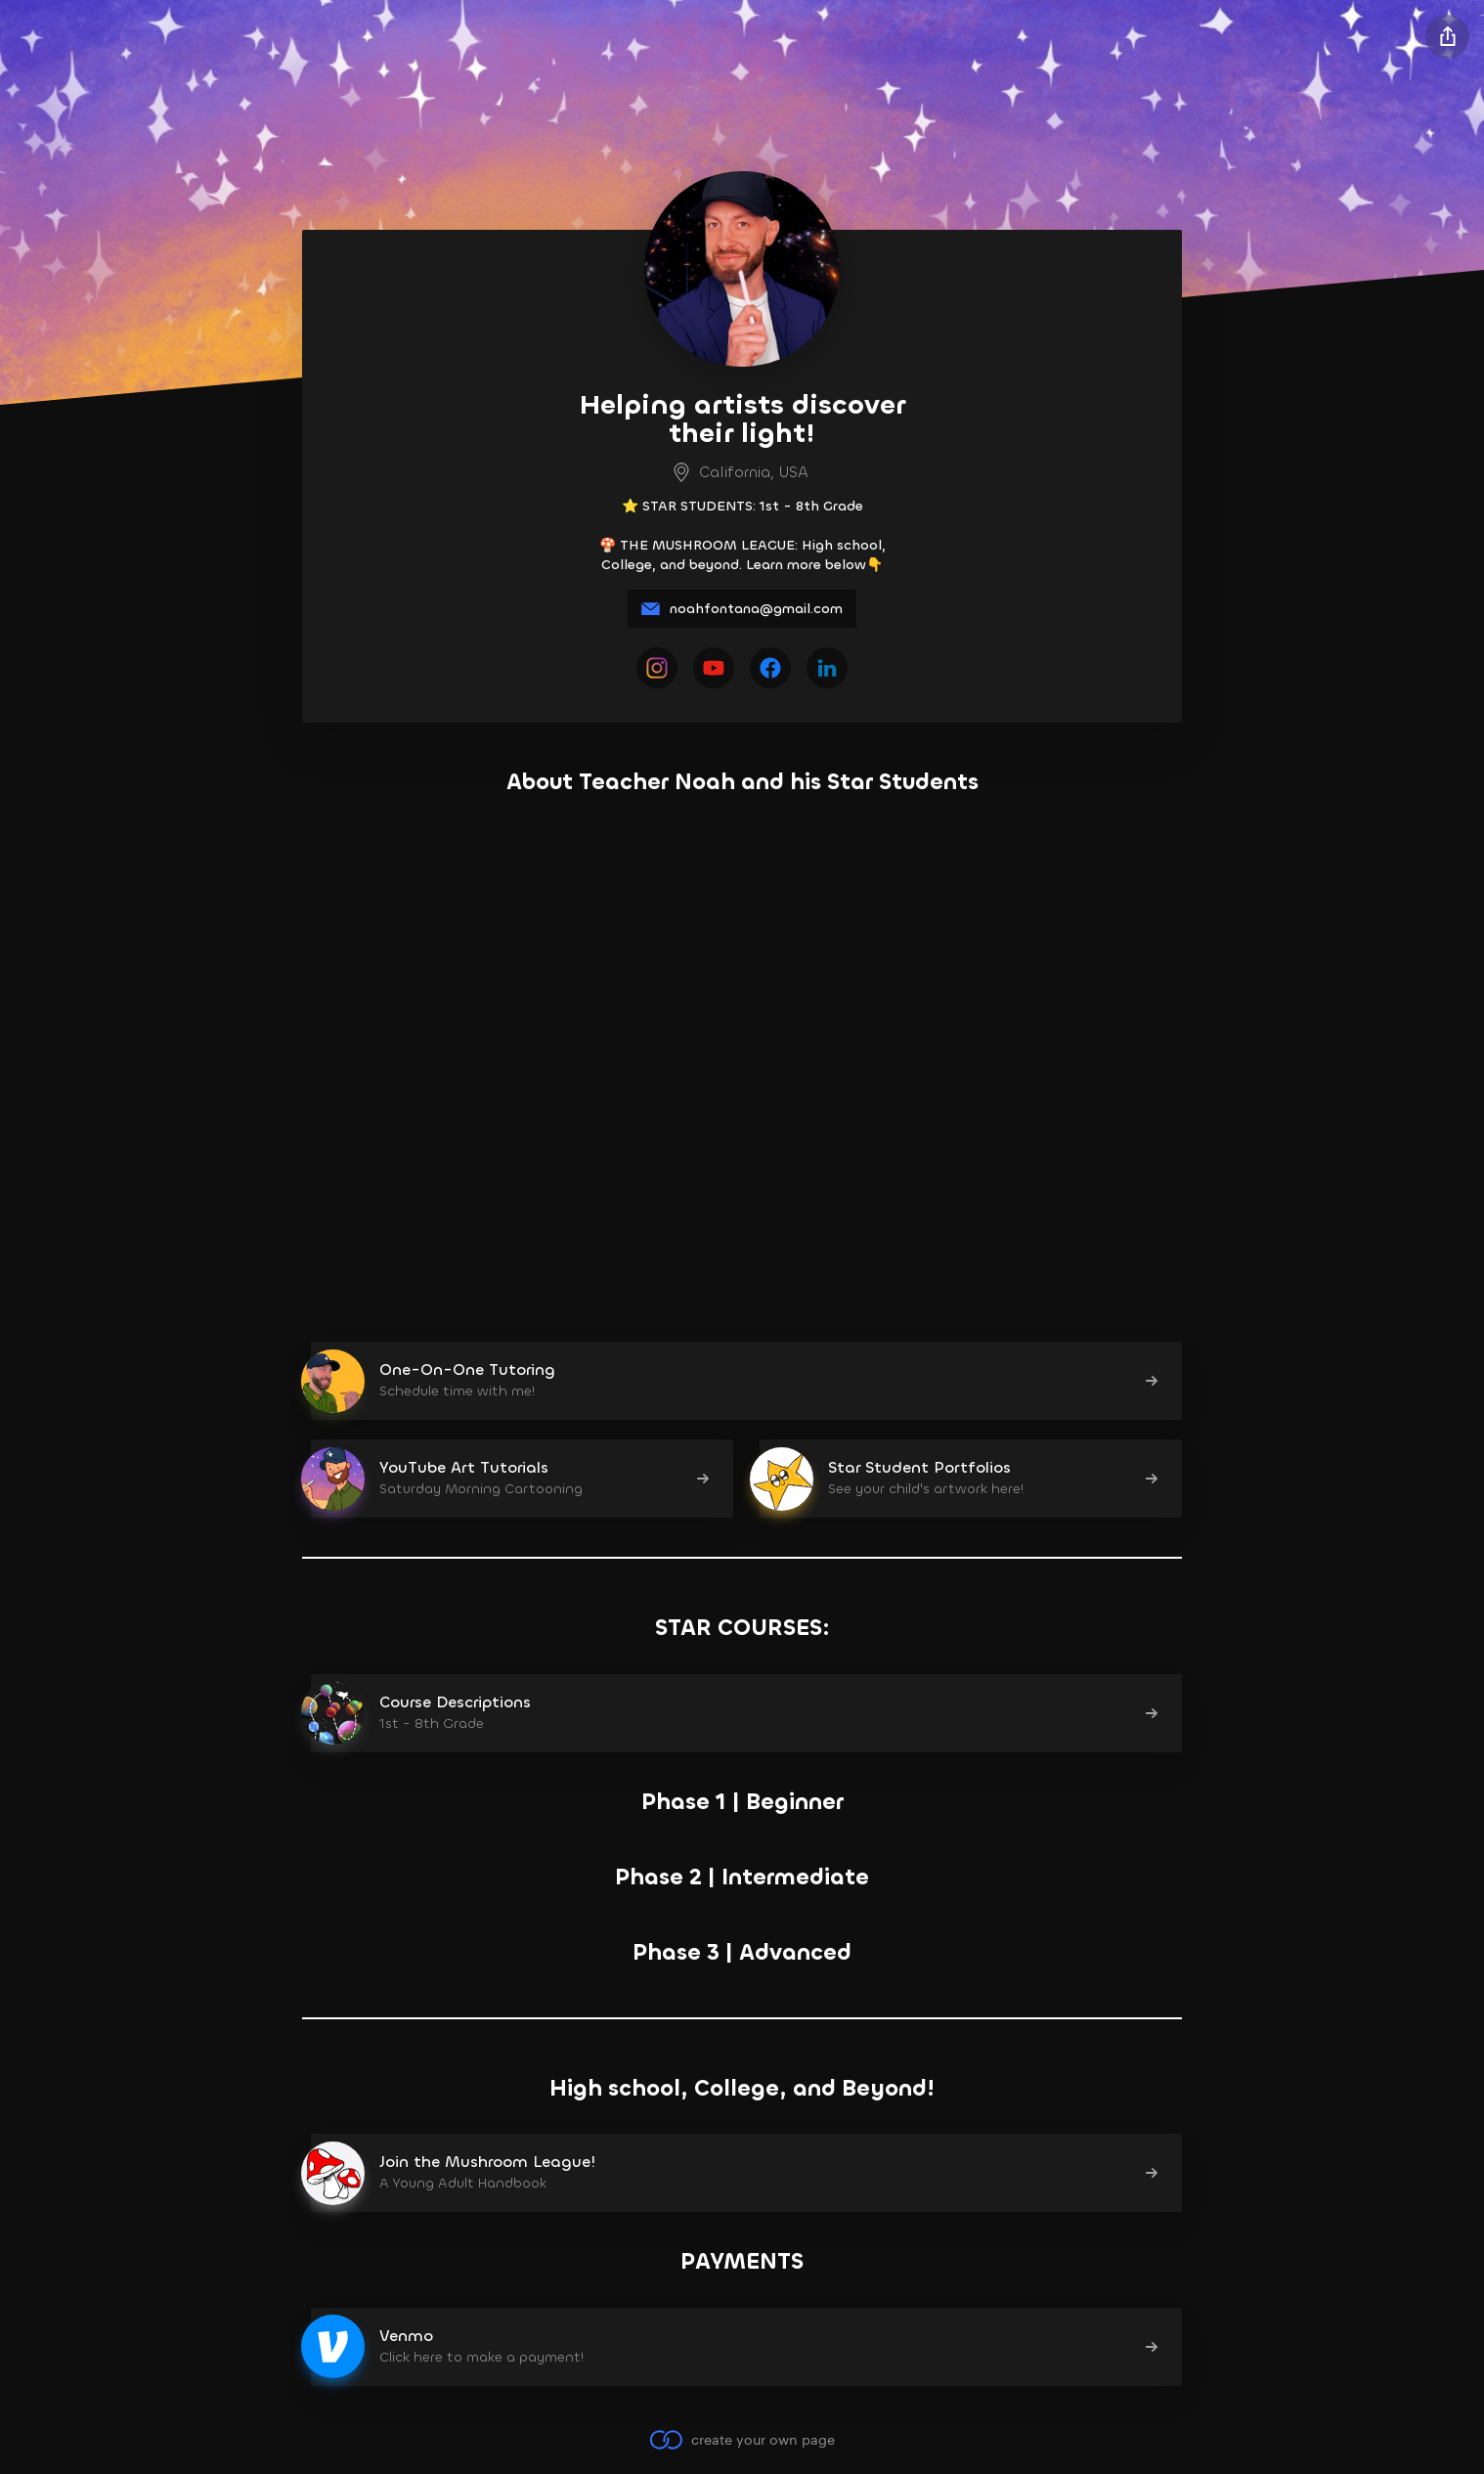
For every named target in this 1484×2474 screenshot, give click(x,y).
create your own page (741, 2440)
